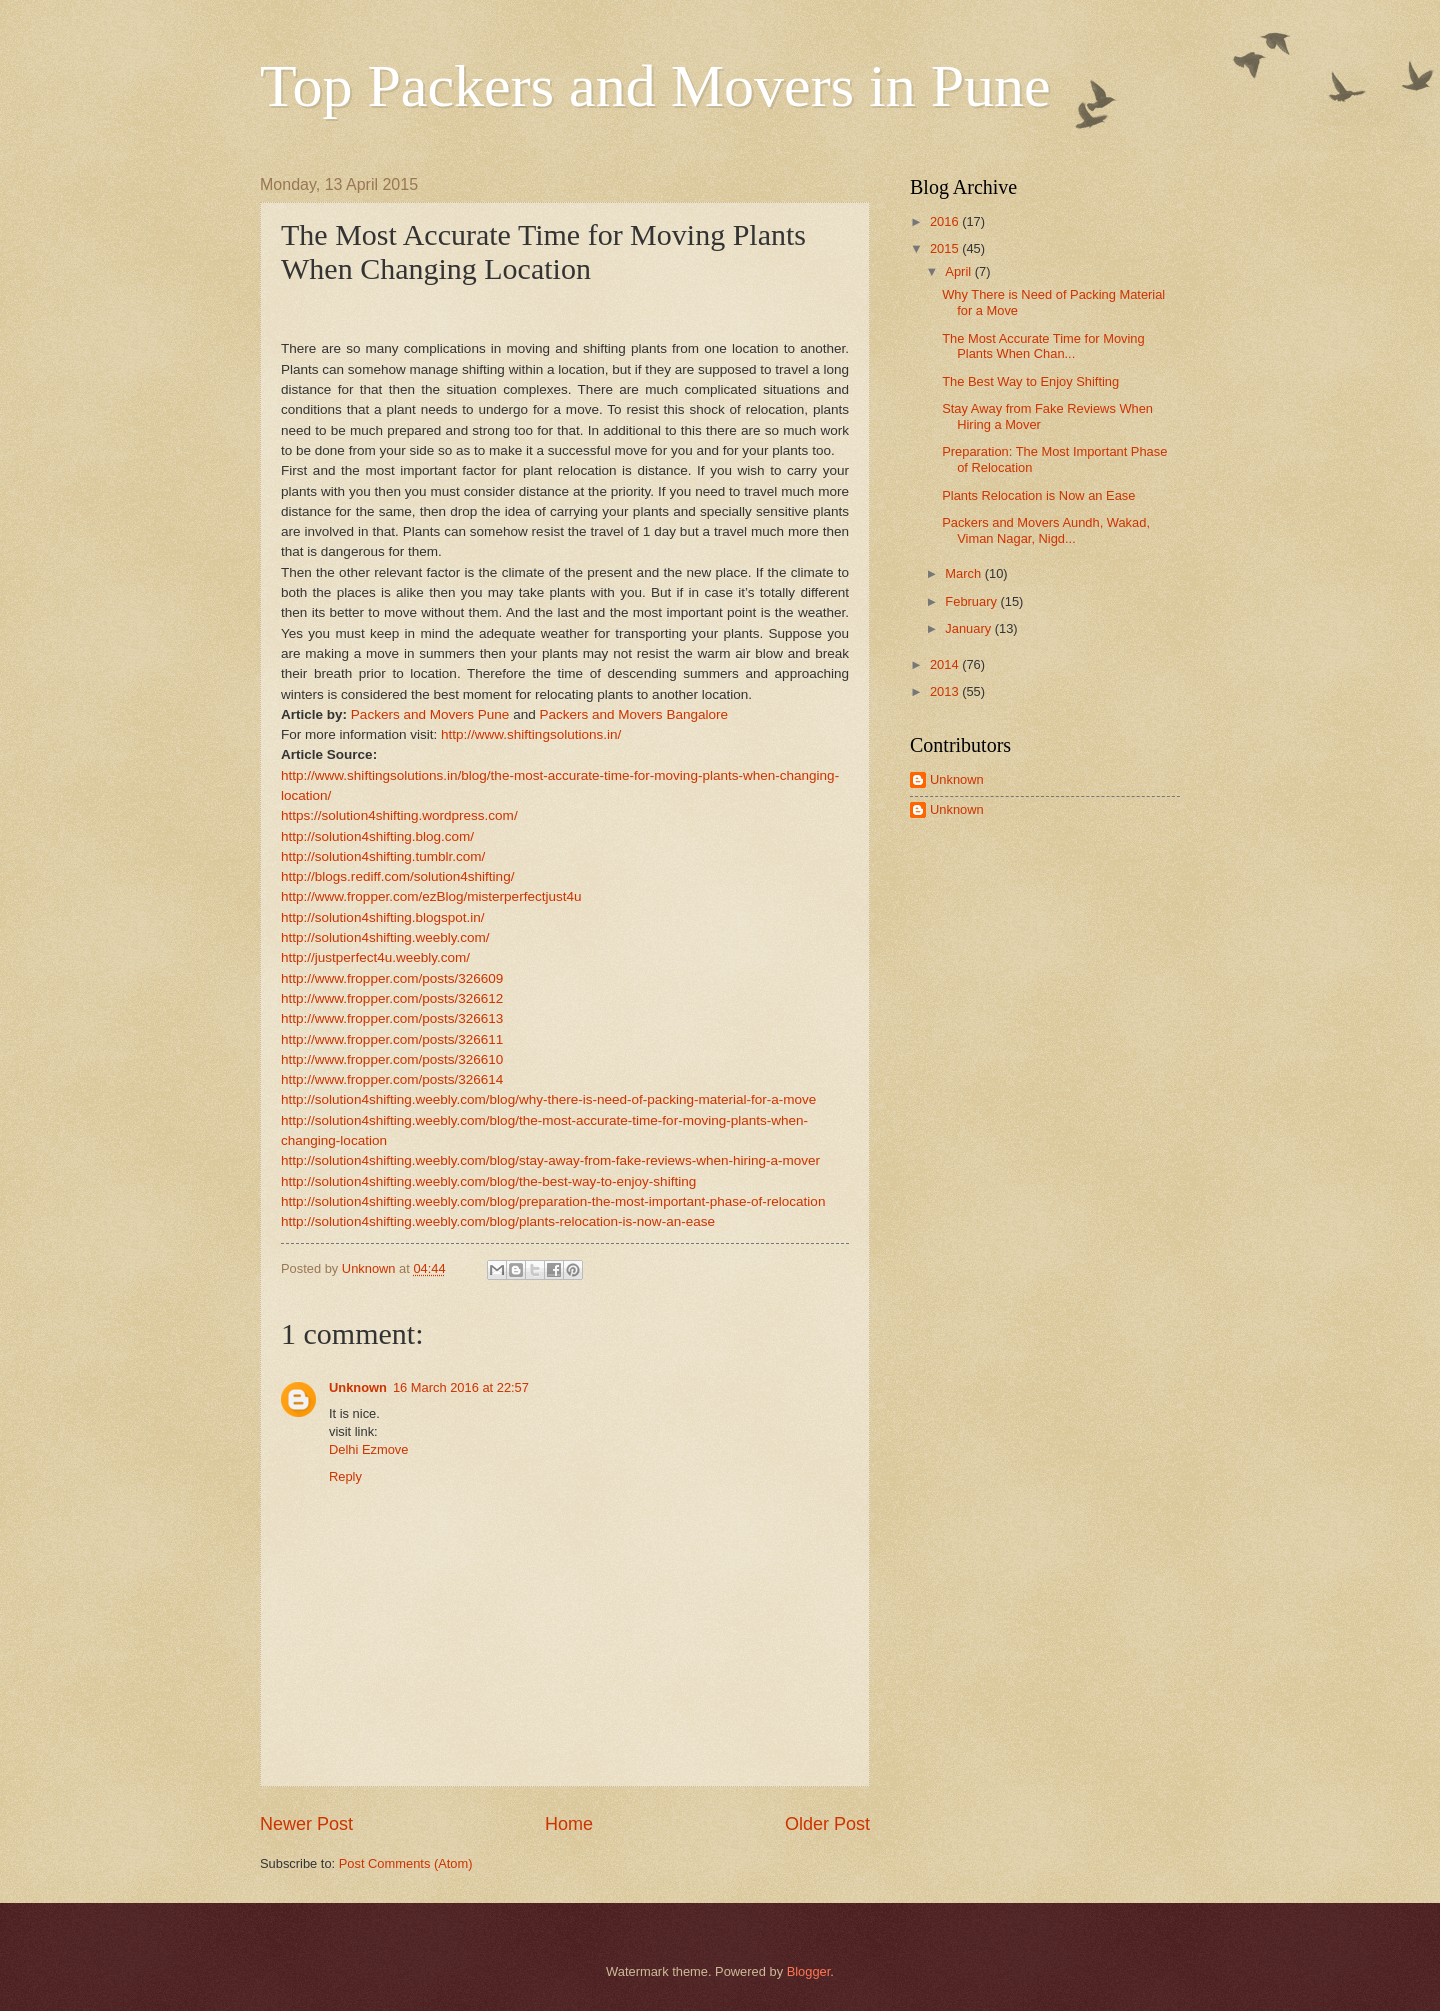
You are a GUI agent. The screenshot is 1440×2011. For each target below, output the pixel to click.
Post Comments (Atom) (406, 1863)
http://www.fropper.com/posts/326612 (392, 998)
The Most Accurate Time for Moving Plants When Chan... (1043, 346)
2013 (946, 691)
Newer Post (306, 1824)
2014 (946, 664)
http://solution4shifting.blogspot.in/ (383, 917)
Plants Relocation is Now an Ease (1038, 495)
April (959, 271)
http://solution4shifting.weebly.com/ (385, 937)
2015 (946, 248)
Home (569, 1824)
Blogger (809, 1971)
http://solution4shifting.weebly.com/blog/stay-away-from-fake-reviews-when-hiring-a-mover (550, 1160)
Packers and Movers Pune (430, 714)
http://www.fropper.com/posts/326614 (392, 1079)
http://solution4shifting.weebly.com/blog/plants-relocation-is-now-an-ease (498, 1221)
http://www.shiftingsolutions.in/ (531, 734)
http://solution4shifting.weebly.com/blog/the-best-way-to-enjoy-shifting (488, 1181)
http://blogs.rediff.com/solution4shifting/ (397, 876)
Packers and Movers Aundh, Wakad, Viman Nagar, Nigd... (1046, 530)
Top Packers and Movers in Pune (655, 86)
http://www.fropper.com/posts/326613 (392, 1018)
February (972, 601)
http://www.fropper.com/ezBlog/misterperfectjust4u (431, 896)
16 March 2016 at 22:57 (461, 1387)
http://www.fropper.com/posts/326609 (392, 978)
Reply (345, 1476)
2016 (946, 221)
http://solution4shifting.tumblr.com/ (383, 856)
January (969, 628)
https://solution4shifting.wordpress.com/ (399, 815)
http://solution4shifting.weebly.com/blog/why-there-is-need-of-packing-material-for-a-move (548, 1099)
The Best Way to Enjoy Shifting (1030, 381)
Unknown (358, 1387)
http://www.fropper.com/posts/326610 (392, 1059)
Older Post (827, 1824)
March (964, 573)
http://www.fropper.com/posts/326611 (392, 1039)
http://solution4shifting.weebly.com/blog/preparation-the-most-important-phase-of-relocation (553, 1201)
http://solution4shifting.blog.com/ (377, 836)
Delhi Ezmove (368, 1449)
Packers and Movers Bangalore (633, 714)
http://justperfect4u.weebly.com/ (375, 957)
